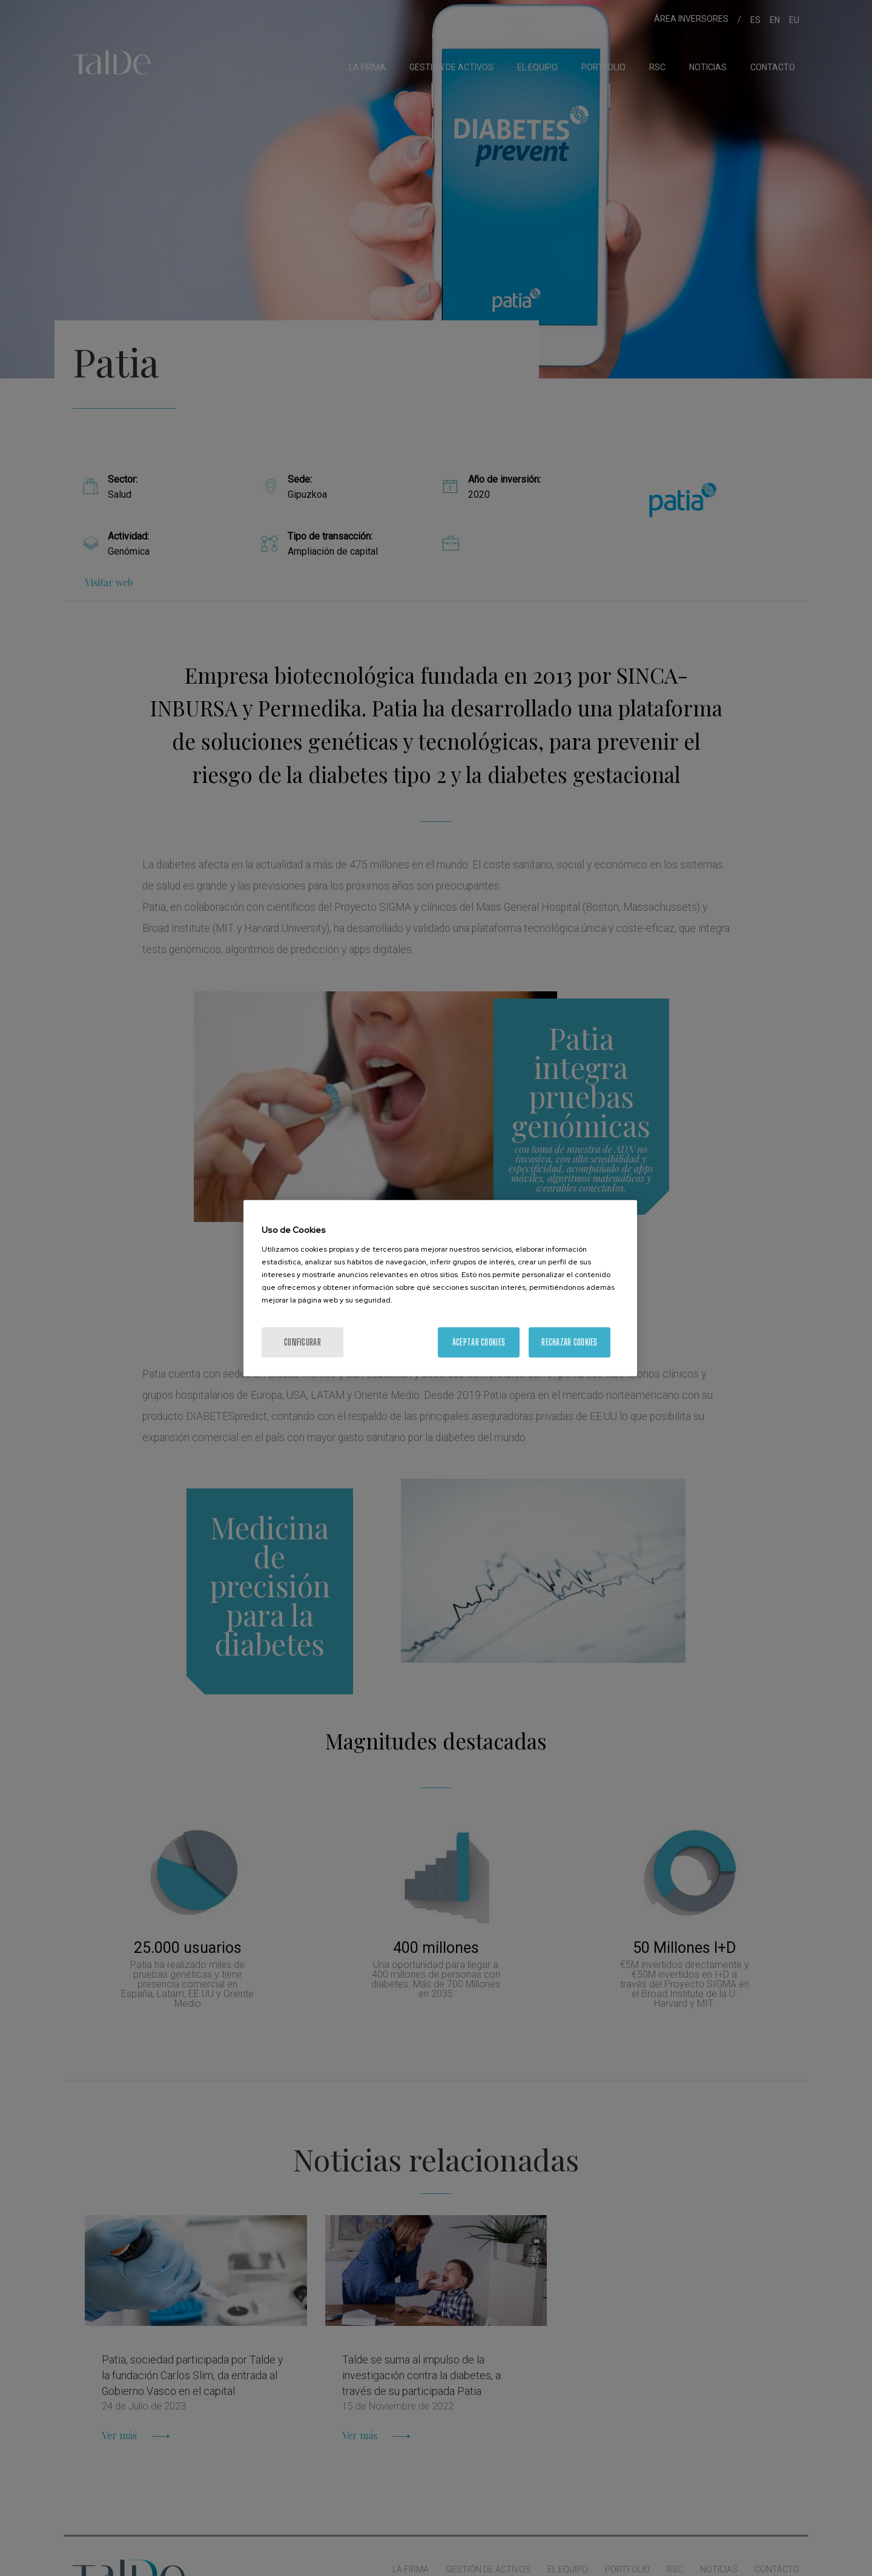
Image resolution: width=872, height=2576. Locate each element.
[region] (440, 1288)
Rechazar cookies (569, 1341)
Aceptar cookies (478, 1341)
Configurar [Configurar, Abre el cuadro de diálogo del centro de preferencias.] (302, 1341)
